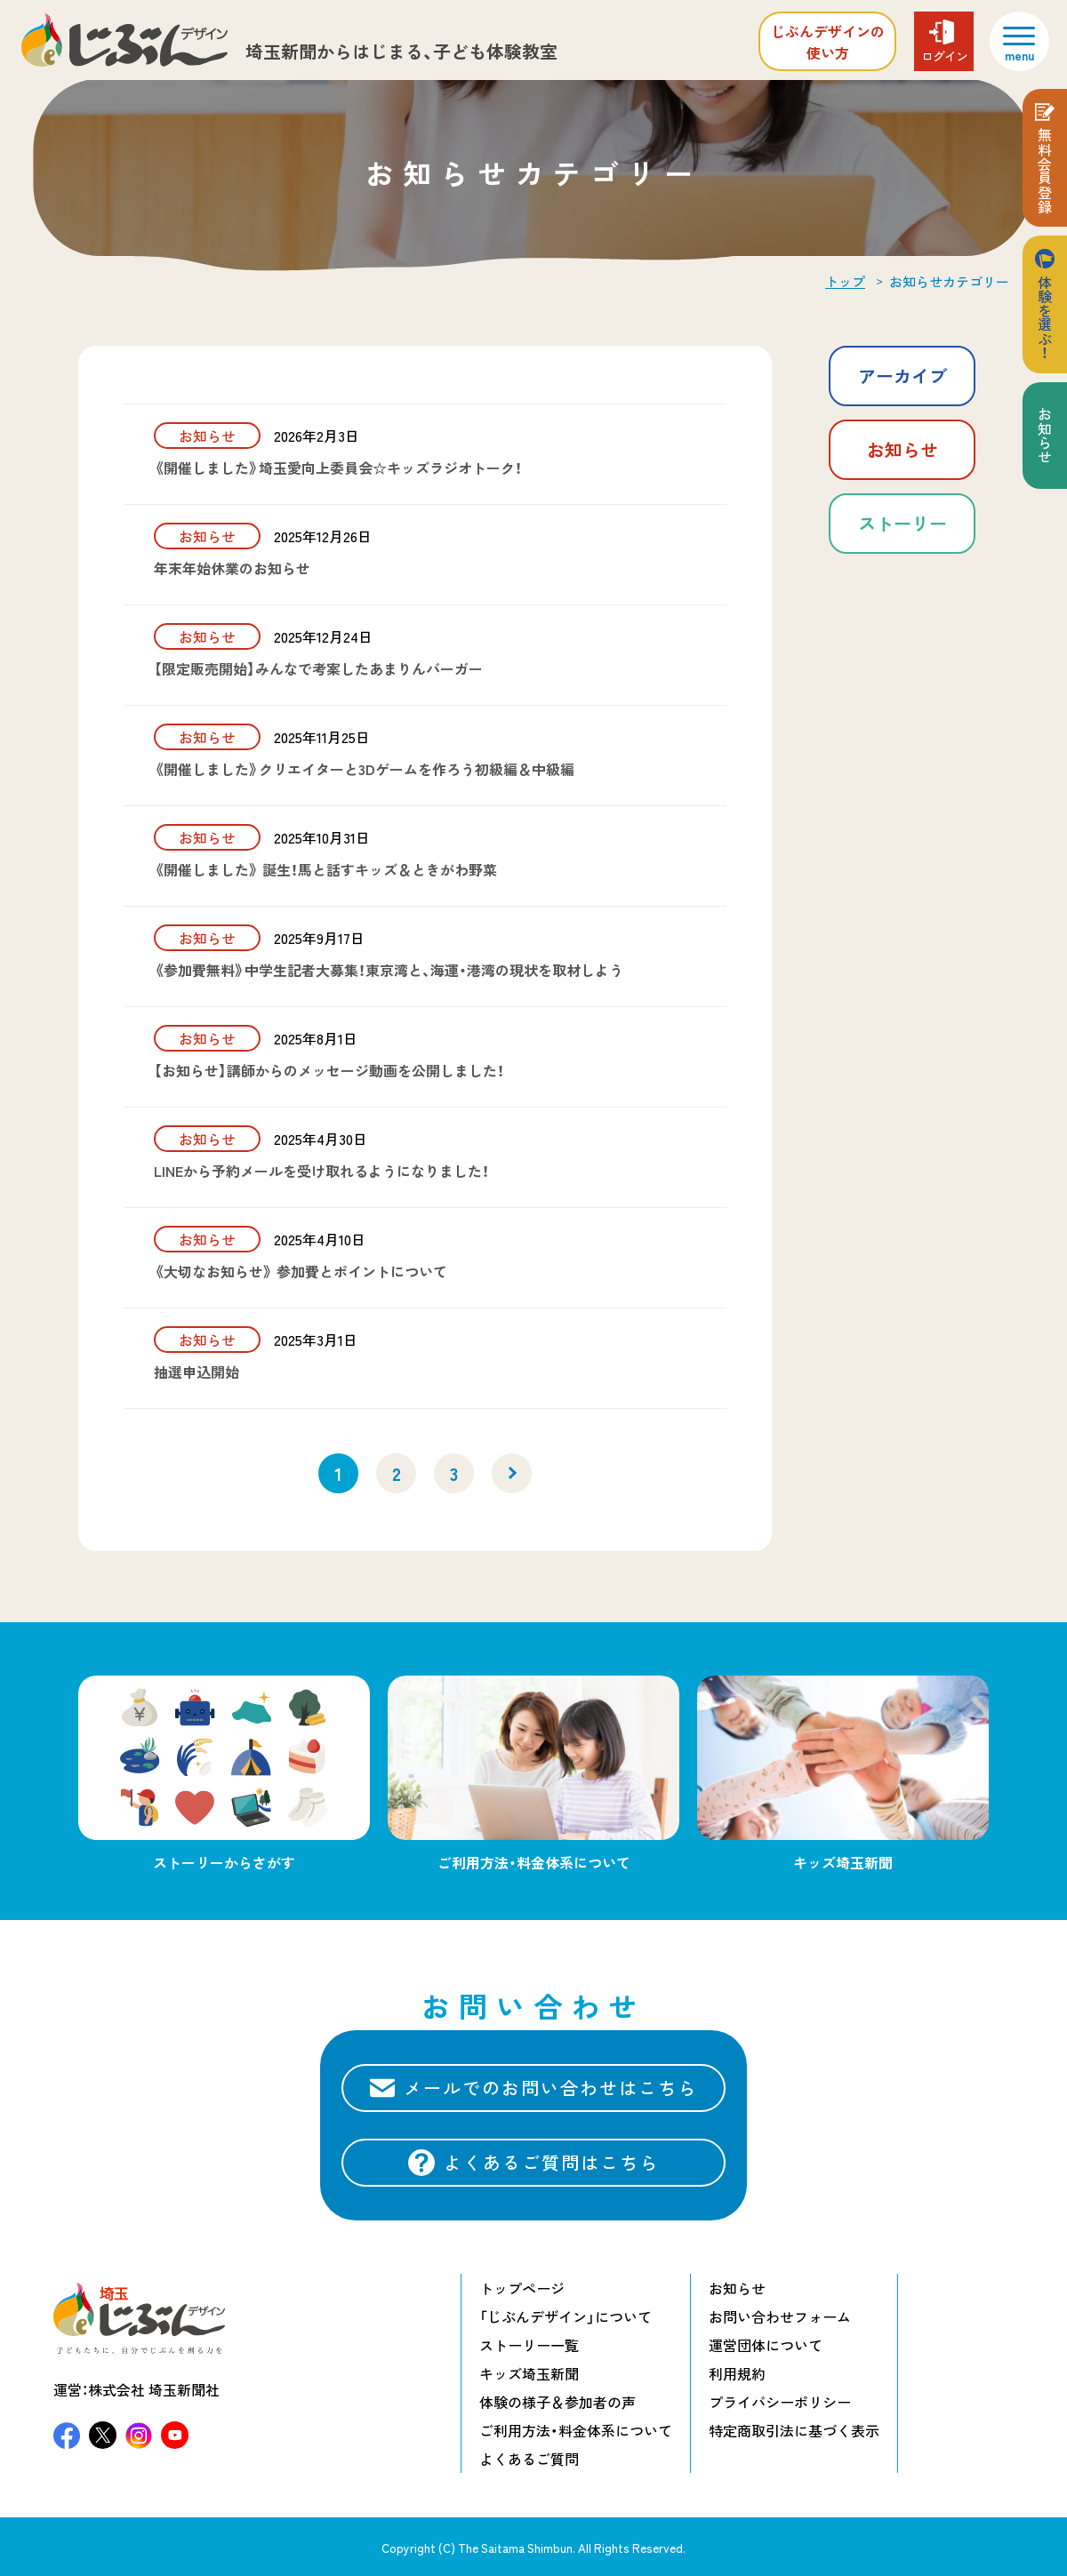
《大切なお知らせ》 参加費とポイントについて (300, 1271)
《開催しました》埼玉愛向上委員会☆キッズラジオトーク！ (338, 467)
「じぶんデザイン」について (565, 2316)
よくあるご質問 (529, 2458)
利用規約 (737, 2373)
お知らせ (902, 449)
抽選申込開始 (196, 1371)
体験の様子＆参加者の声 (557, 2401)
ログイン (944, 56)
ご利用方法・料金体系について (575, 2430)
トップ (845, 282)
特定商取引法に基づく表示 (794, 2430)
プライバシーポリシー (780, 2401)
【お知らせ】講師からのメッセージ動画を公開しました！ (329, 1070)
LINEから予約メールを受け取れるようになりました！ (321, 1170)
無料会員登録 (1044, 170)
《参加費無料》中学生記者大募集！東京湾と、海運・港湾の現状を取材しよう (388, 969)
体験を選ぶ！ (1044, 317)
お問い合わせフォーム (780, 2316)
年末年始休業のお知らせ (232, 568)
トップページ (522, 2288)
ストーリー (902, 523)
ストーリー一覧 (529, 2345)
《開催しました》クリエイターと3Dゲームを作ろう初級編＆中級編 (364, 769)
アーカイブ (902, 375)
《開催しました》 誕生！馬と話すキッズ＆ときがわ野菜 (325, 869)
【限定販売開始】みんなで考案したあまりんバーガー (318, 668)
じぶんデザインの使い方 (828, 41)
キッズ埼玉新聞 (529, 2373)
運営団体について (765, 2345)
